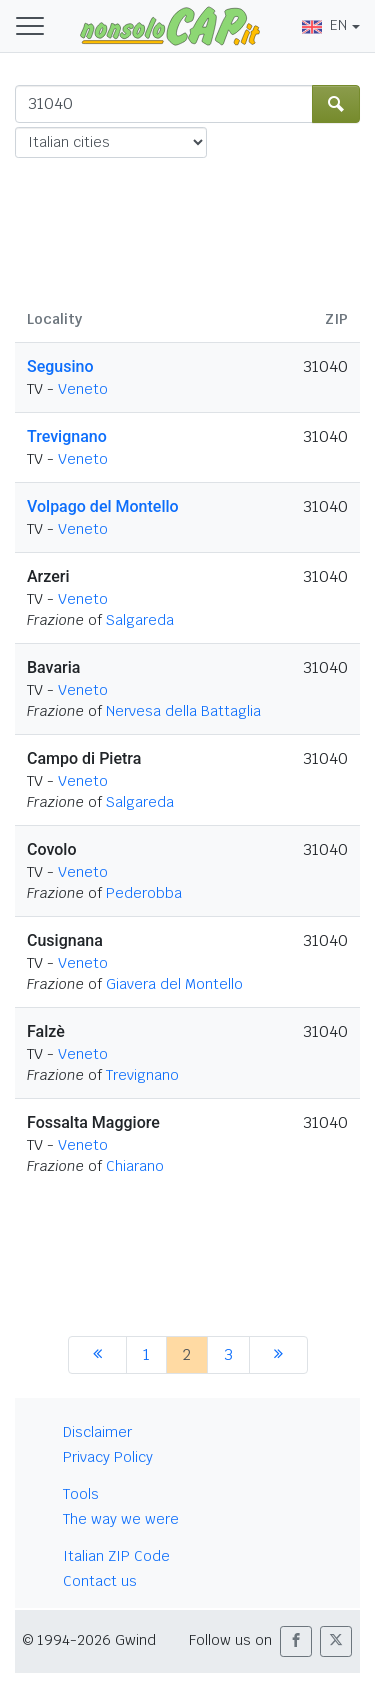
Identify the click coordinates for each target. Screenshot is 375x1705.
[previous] (97, 1355)
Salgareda (140, 620)
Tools (81, 1494)
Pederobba (144, 893)
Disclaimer (97, 1432)
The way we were (121, 1519)
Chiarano (135, 1166)
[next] (278, 1355)
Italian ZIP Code (116, 1556)
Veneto (83, 389)
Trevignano (67, 436)
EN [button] (324, 25)
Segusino (60, 366)
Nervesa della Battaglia (183, 711)
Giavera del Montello (174, 984)
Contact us (100, 1581)
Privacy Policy (108, 1457)
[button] (296, 1641)
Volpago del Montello (103, 506)
